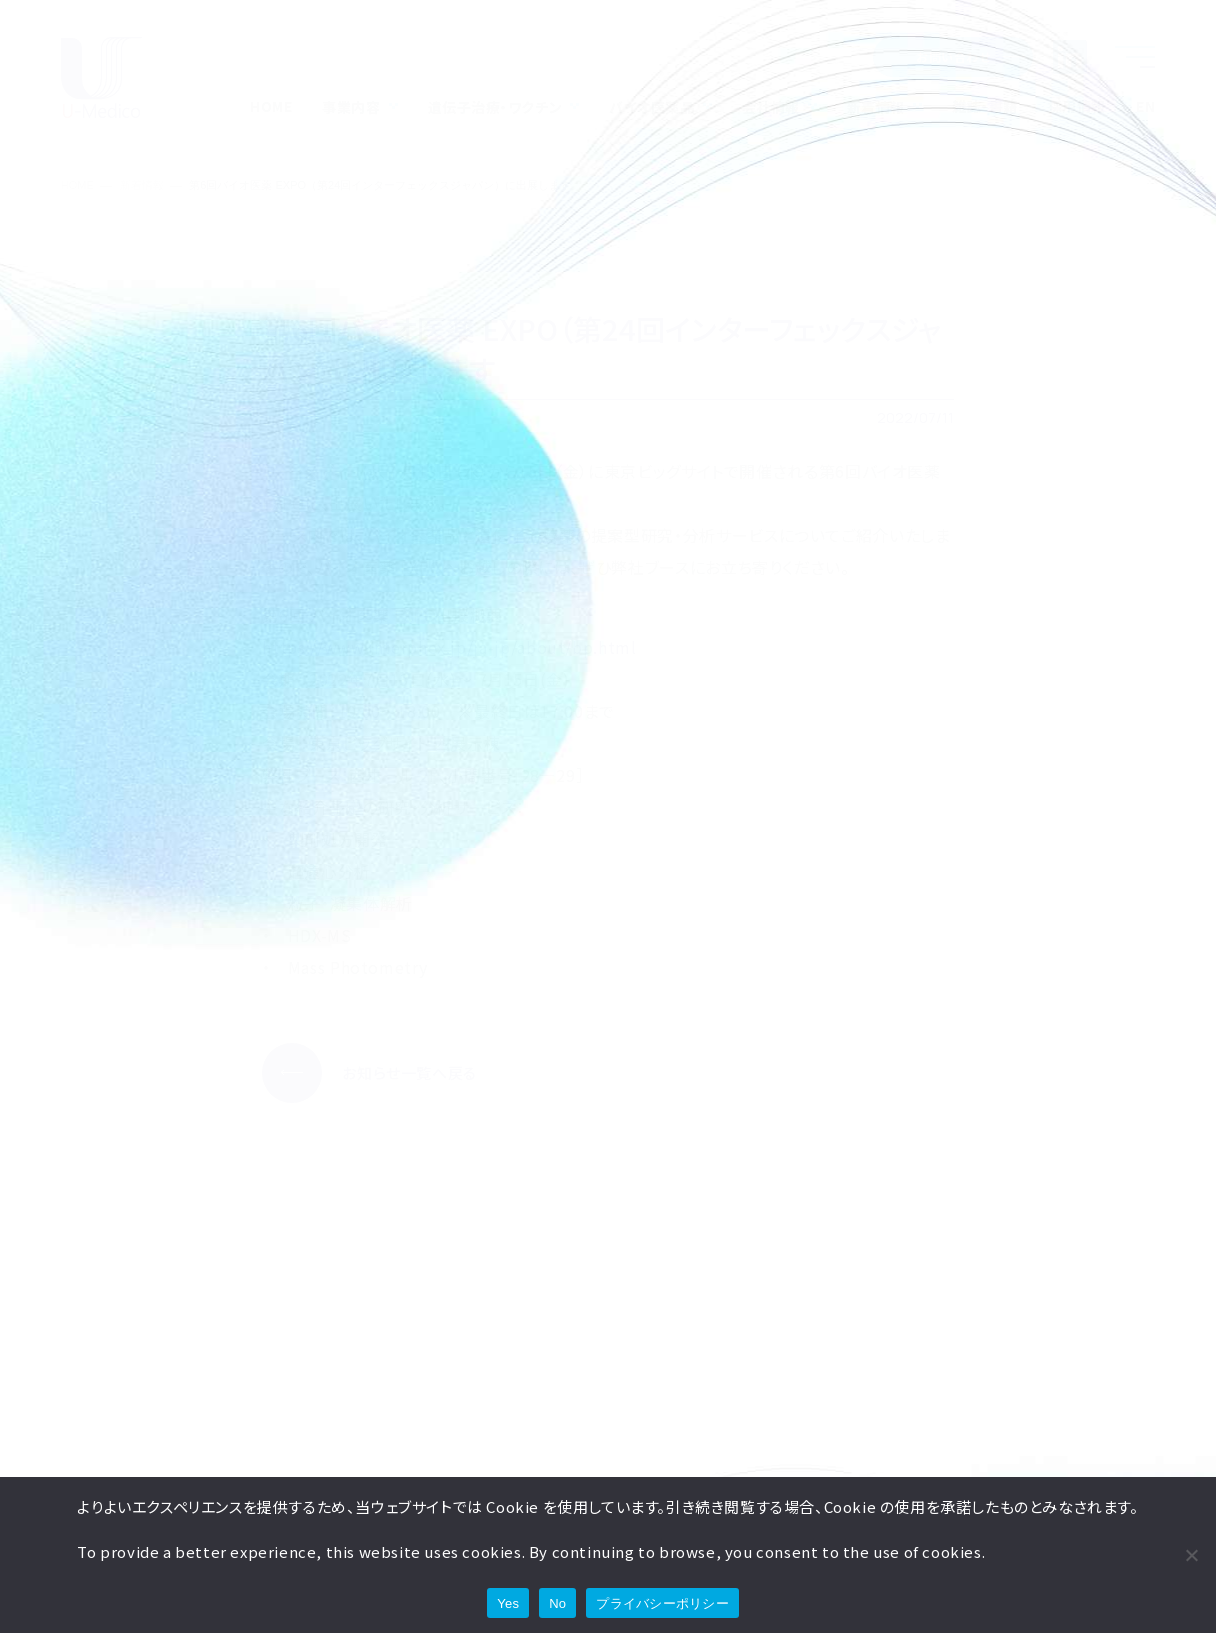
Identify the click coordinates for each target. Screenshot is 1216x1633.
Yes (508, 1603)
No (557, 1603)
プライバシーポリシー (662, 1603)
